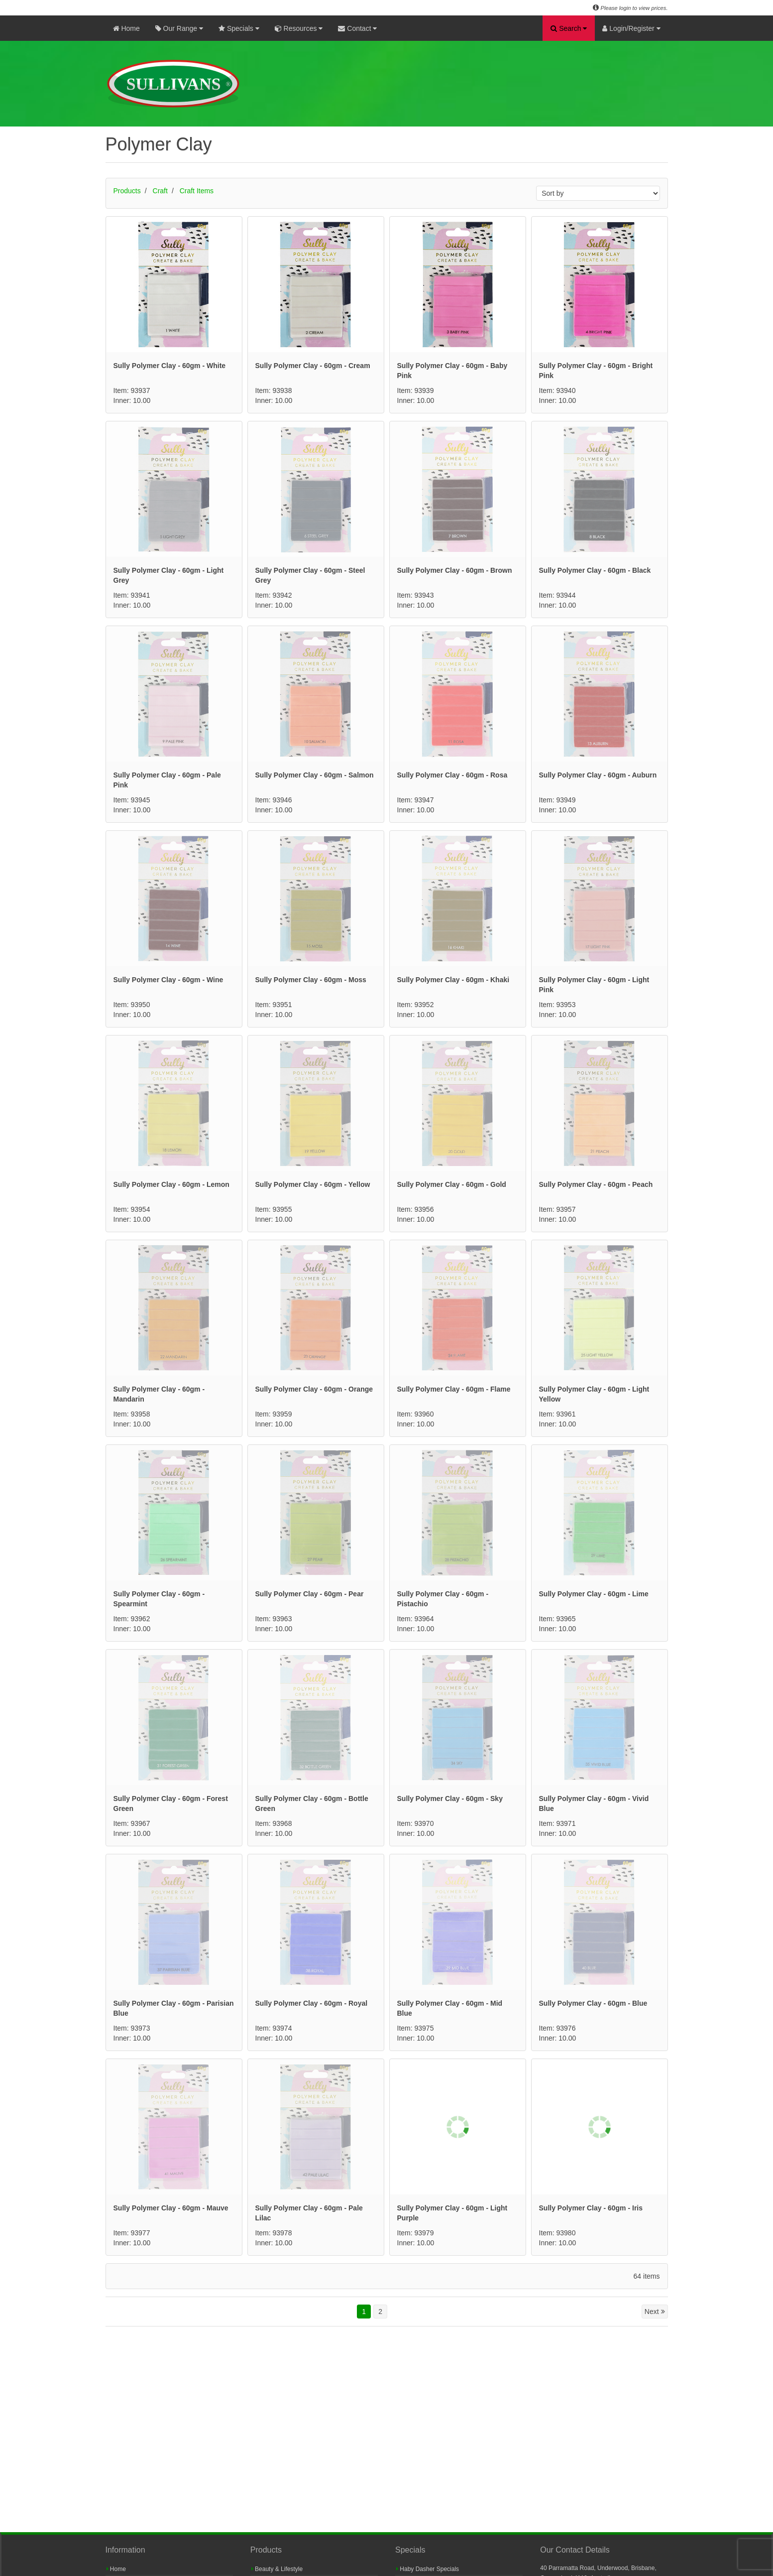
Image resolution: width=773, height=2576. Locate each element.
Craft (160, 191)
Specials (239, 28)
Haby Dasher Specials (427, 2569)
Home (126, 28)
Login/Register (631, 28)
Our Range (179, 28)
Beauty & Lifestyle (277, 2569)
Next (655, 2312)
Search (569, 28)
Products (127, 191)
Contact (357, 28)
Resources (299, 28)
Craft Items (197, 191)
